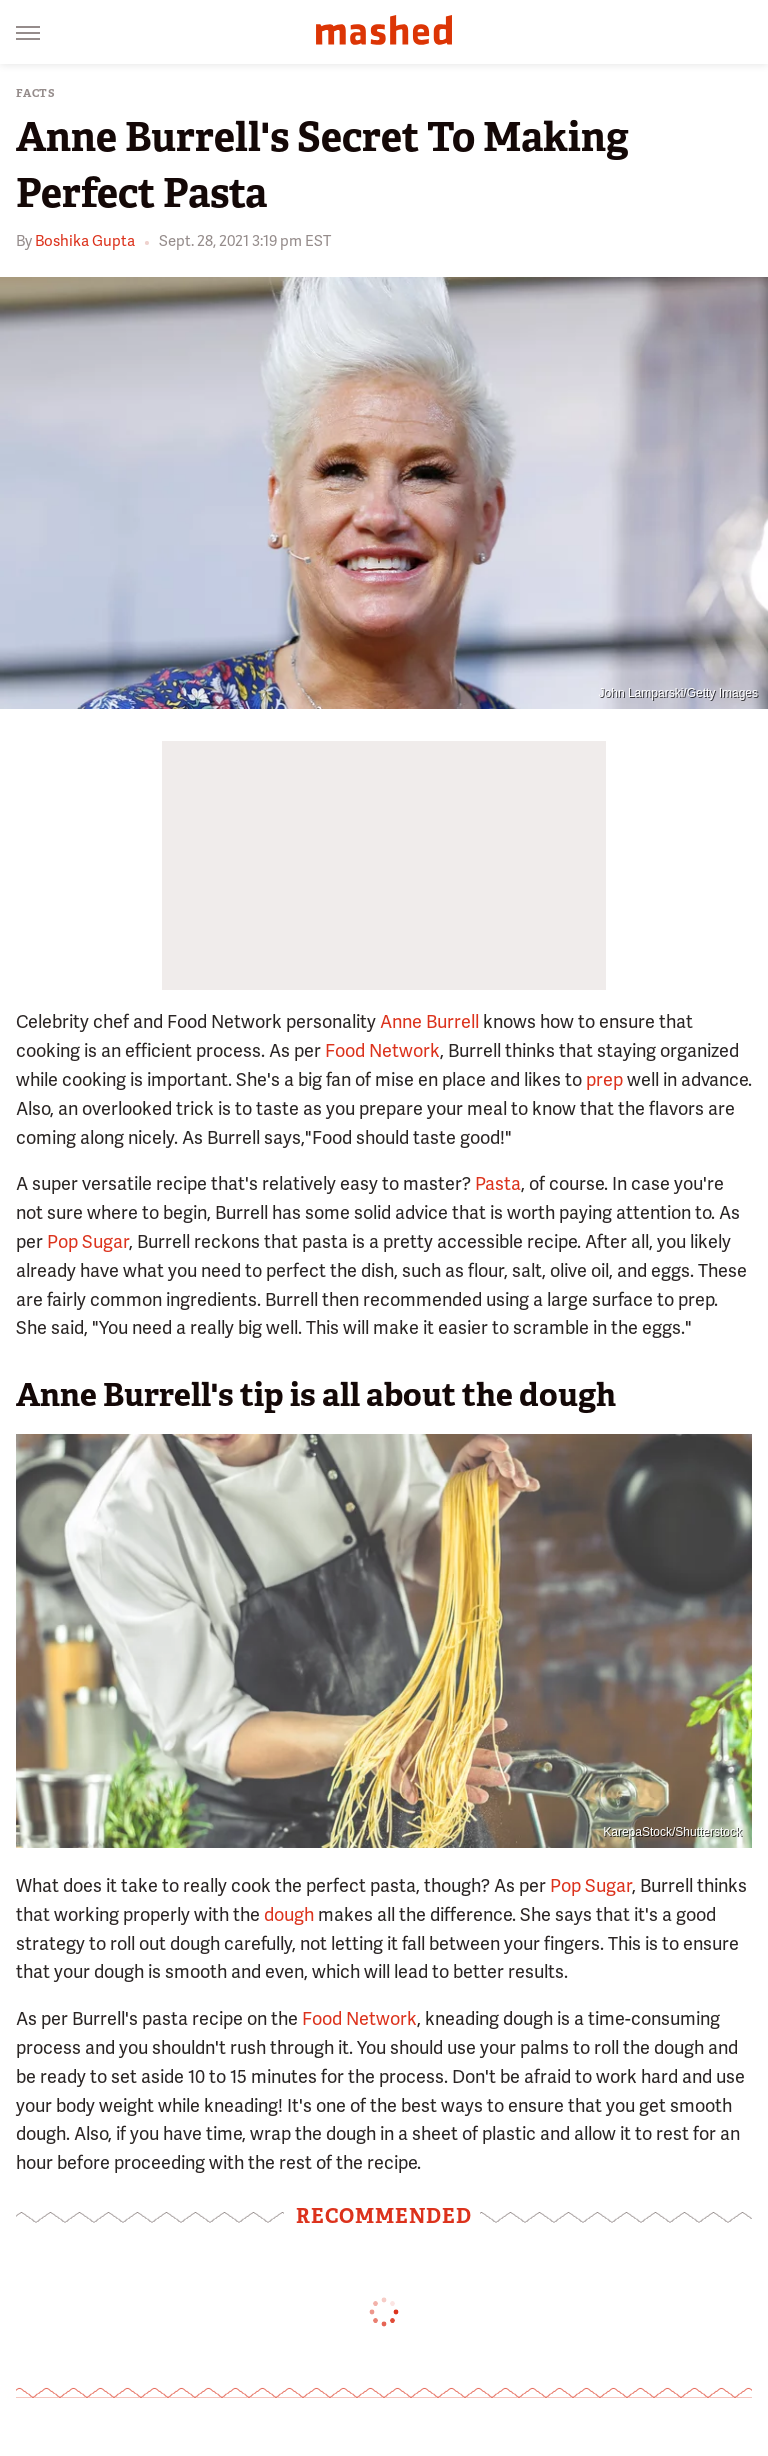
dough (289, 1914)
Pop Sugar (88, 1241)
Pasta (498, 1183)
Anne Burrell (429, 1021)
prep (604, 1079)
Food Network (382, 1050)
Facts (36, 93)
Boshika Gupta (85, 241)
